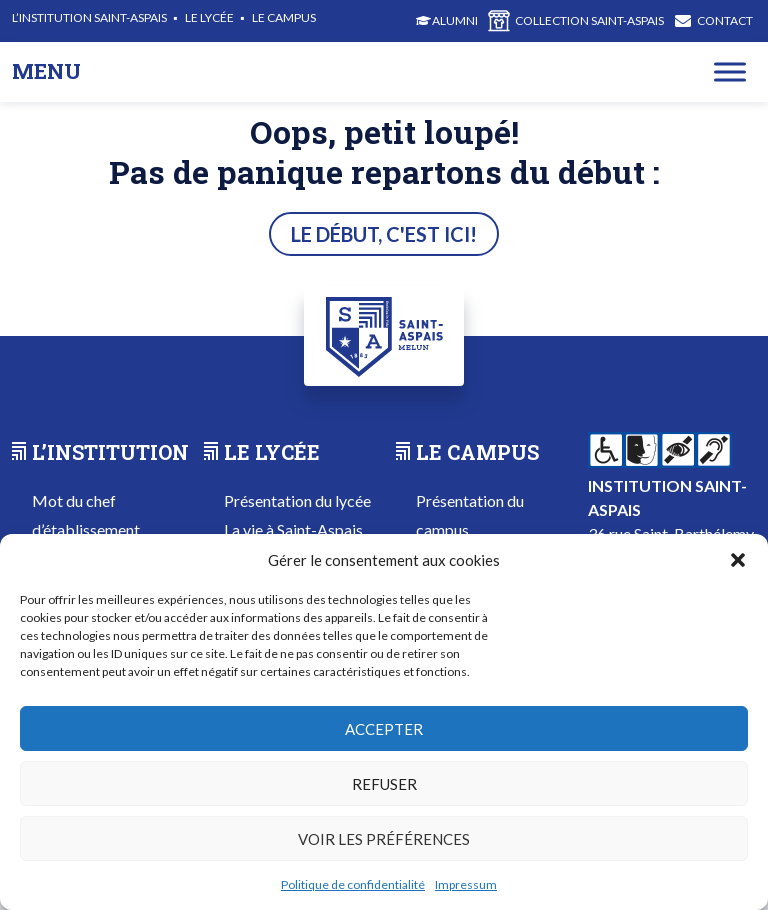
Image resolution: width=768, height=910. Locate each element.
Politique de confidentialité (353, 884)
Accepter (384, 729)
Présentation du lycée (297, 500)
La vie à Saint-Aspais (293, 529)
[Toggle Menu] (730, 71)
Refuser (384, 784)
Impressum (466, 884)
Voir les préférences (384, 839)
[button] (738, 560)
